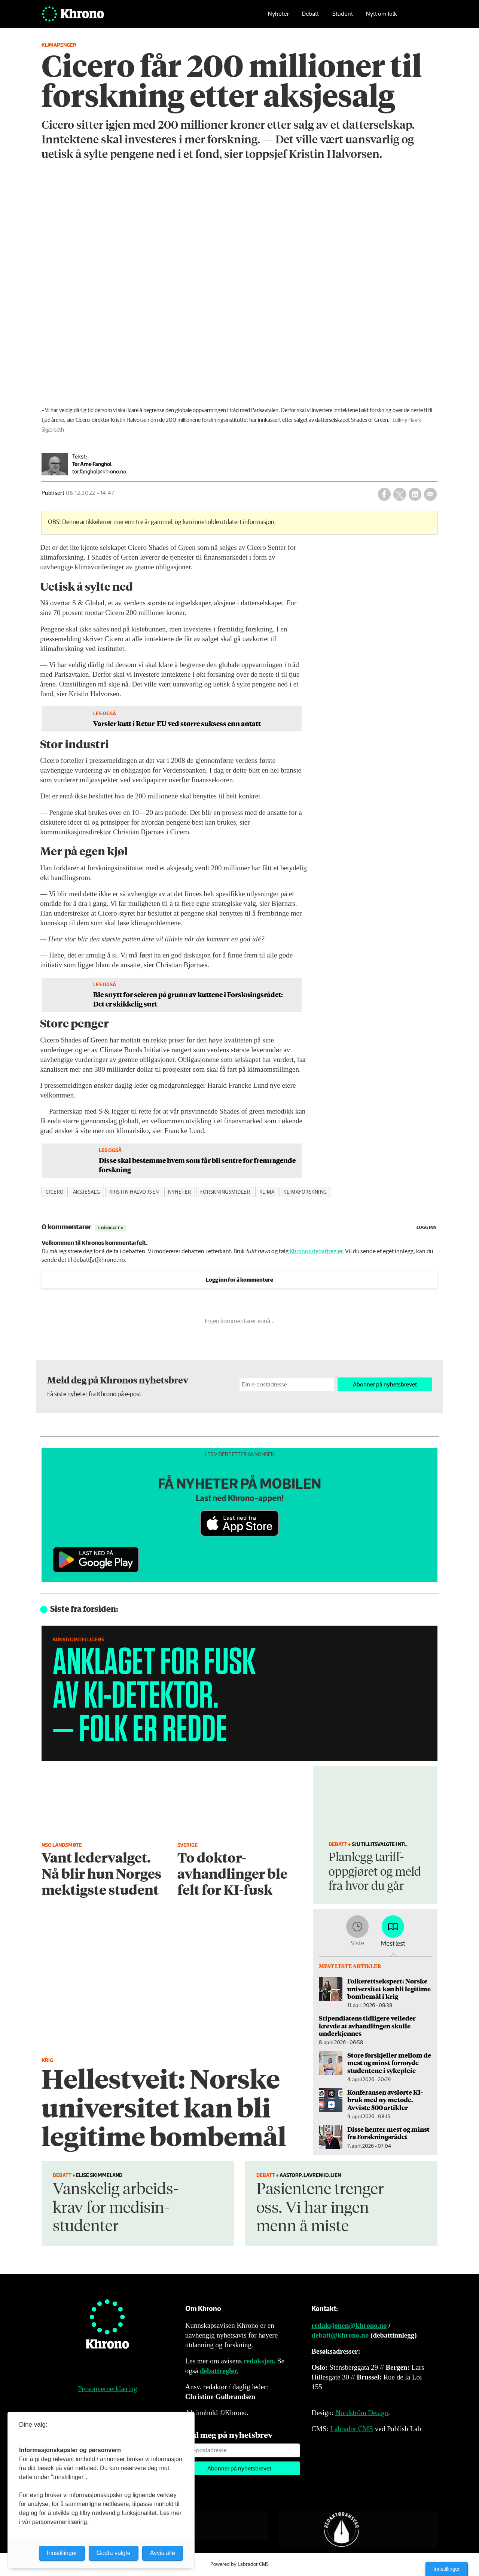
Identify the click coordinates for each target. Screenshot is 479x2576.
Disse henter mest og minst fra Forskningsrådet (388, 2133)
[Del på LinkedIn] (415, 494)
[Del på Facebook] (384, 494)
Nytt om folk (381, 17)
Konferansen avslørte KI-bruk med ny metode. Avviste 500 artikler (384, 2100)
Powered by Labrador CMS (239, 2564)
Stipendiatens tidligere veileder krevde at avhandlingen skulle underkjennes (367, 2025)
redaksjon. (260, 2361)
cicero (55, 1192)
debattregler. (219, 2371)
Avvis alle (162, 2553)
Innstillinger (446, 2569)
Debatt (310, 17)
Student (342, 17)
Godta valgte (114, 2553)
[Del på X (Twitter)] (399, 494)
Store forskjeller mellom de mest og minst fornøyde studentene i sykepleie (389, 2062)
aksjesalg (86, 1192)
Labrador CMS (351, 2429)
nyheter (179, 1192)
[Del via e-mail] (430, 494)
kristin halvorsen (134, 1192)
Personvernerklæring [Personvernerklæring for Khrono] (107, 2389)
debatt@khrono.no (340, 2335)
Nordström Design (361, 2413)
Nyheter (278, 17)
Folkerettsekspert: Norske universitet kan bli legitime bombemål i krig (389, 1988)
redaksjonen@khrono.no (349, 2325)
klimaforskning (305, 1192)
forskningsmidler (225, 1192)
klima (267, 1192)
